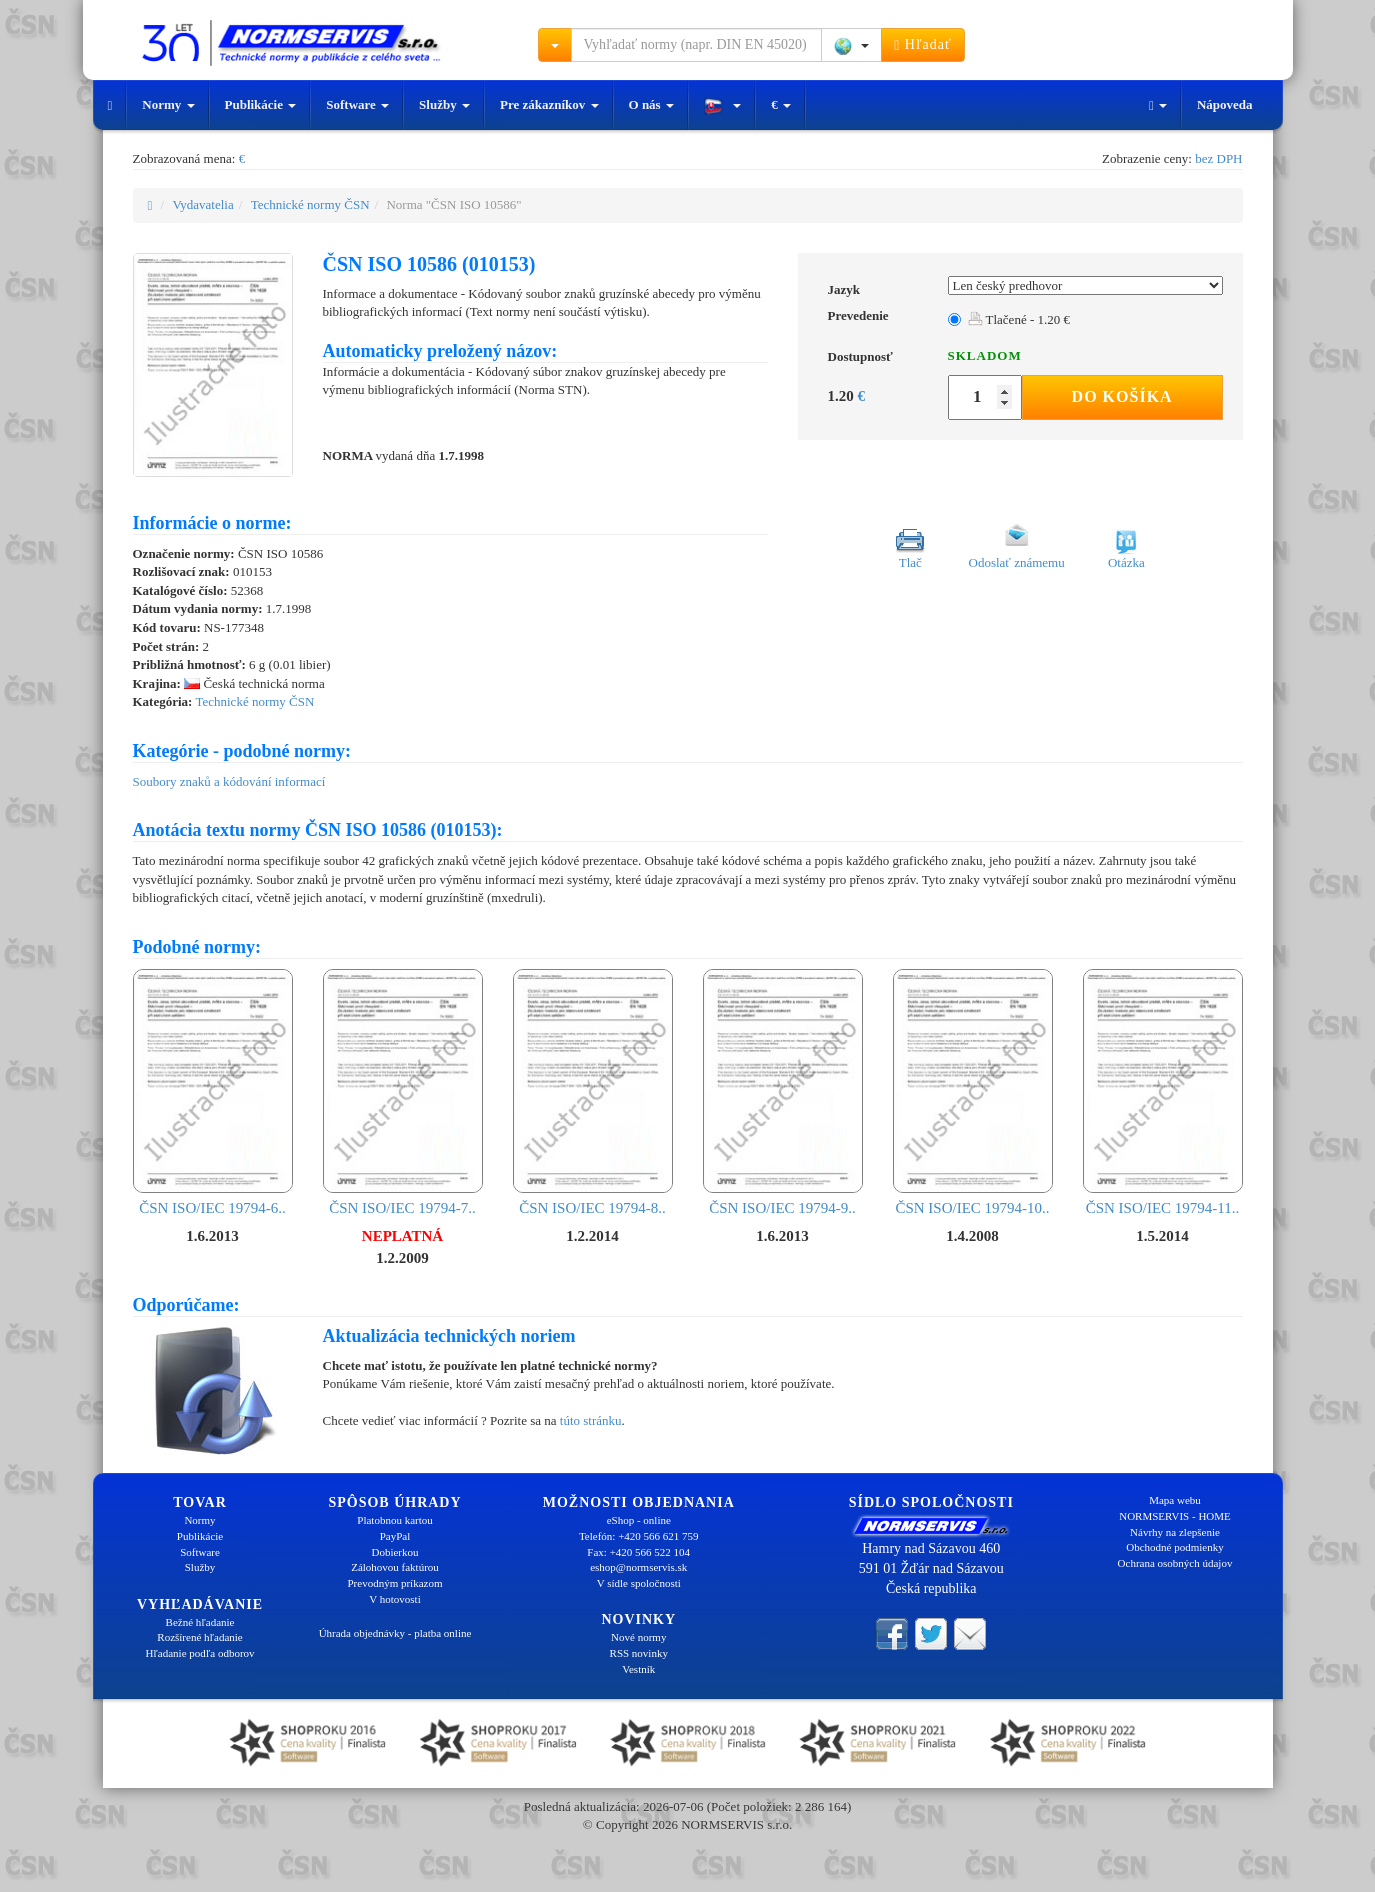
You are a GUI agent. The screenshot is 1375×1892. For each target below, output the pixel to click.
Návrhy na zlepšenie (1175, 1532)
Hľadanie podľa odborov (199, 1653)
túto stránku (591, 1420)
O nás (651, 104)
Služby (444, 104)
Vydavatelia (202, 204)
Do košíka (1122, 396)
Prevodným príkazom (394, 1583)
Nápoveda (1225, 104)
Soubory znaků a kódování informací (229, 781)
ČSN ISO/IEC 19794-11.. (1163, 1092)
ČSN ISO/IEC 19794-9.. (783, 1092)
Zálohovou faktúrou (395, 1567)
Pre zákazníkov (549, 104)
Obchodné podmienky (1174, 1547)
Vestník (638, 1669)
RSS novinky (639, 1653)
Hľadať (923, 45)
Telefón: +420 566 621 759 (639, 1536)
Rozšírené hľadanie (199, 1637)
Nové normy (638, 1637)
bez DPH (1218, 158)
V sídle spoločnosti (639, 1583)
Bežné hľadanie (200, 1622)
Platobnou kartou (394, 1520)
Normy (168, 104)
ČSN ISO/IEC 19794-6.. (213, 1092)
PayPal (395, 1536)
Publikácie (261, 104)
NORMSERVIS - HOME (1175, 1516)
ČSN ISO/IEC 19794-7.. (403, 1092)
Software (357, 104)
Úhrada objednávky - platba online (395, 1633)
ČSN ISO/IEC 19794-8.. (593, 1092)
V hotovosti (394, 1599)
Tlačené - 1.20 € (1019, 319)
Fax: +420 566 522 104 (638, 1552)
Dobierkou (394, 1552)
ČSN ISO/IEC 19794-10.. (973, 1092)
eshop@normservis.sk (638, 1567)
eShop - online (639, 1520)
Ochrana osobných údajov (1175, 1563)
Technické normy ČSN (310, 204)
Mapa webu (1175, 1500)
